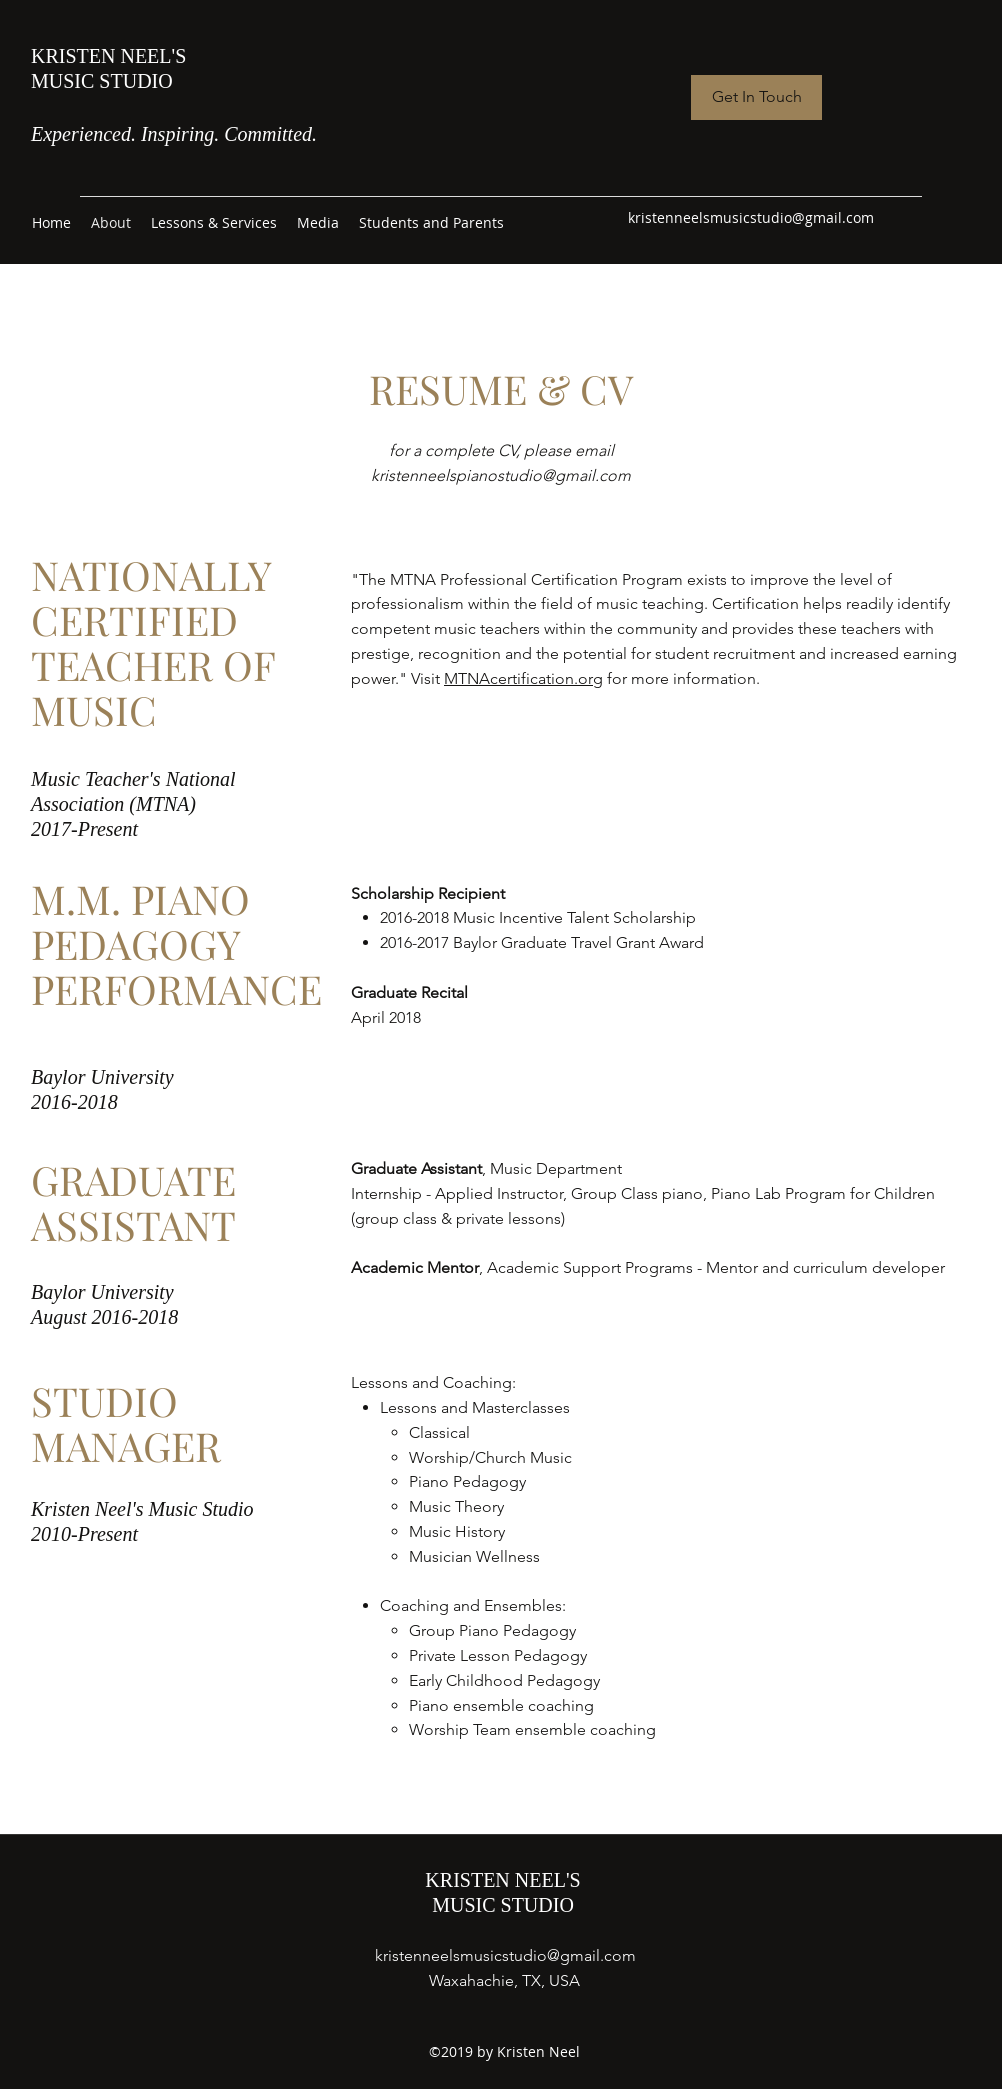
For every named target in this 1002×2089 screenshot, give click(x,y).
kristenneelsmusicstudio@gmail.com (751, 217)
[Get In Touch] (756, 97)
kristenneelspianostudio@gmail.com (501, 475)
